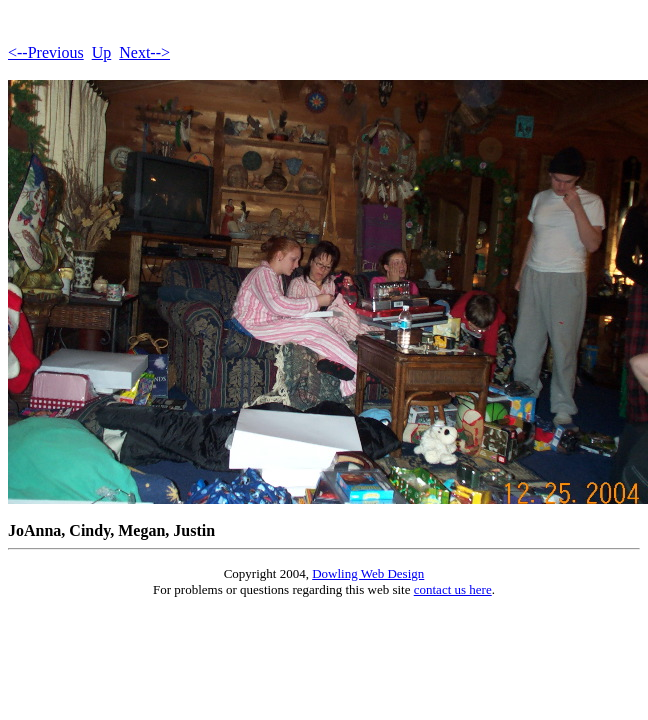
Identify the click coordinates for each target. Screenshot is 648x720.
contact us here (453, 589)
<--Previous (46, 52)
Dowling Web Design (368, 573)
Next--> (144, 52)
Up (102, 52)
